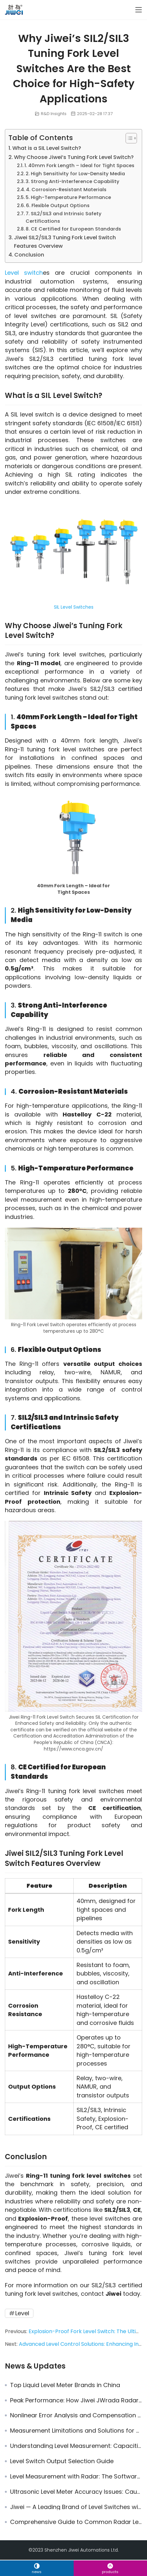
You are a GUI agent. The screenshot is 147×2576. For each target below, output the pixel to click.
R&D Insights (54, 114)
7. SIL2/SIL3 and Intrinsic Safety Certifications (64, 217)
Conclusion (29, 254)
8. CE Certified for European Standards (73, 229)
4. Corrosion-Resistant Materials (66, 189)
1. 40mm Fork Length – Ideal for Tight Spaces (79, 165)
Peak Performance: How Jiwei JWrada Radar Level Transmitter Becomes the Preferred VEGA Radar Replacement (76, 2400)
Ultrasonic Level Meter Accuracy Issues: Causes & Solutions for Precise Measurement (76, 2492)
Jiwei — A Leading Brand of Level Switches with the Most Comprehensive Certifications (76, 2507)
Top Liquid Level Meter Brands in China (65, 2385)
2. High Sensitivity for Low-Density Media (75, 173)
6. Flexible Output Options (58, 205)
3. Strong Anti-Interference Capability (72, 181)
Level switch (24, 273)
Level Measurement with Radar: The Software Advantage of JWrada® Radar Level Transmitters (76, 2476)
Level (22, 2313)
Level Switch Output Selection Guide (62, 2461)
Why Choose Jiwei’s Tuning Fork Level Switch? (74, 157)
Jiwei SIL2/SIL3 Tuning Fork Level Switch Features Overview (65, 242)
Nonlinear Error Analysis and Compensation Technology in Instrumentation (76, 2415)
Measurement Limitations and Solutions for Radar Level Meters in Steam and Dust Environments (76, 2431)
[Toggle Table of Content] (128, 138)
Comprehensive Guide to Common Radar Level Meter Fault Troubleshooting (76, 2522)
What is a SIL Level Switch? (46, 148)
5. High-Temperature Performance (68, 197)
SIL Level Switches (73, 607)
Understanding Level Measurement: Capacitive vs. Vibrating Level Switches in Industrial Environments (76, 2446)
